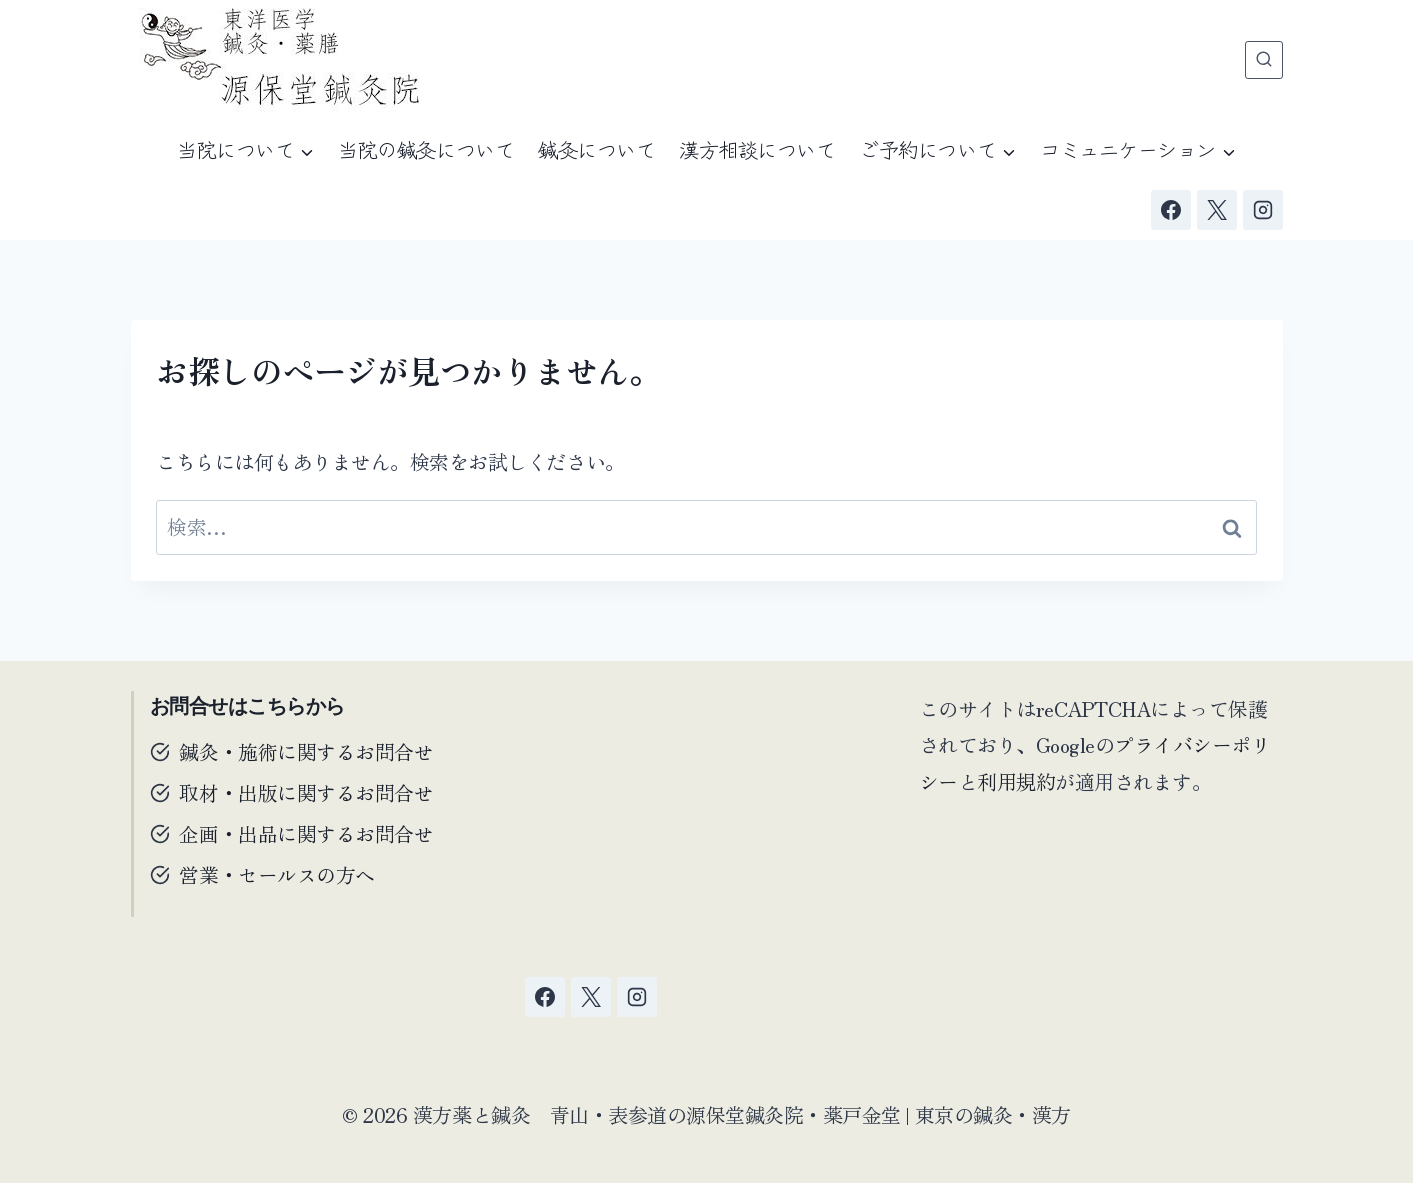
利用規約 (1016, 780)
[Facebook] (1171, 210)
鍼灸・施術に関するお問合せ (307, 751)
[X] (1217, 210)
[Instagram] (1263, 210)
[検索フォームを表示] (1264, 60)
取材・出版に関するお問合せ (307, 792)
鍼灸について (596, 149)
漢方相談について (757, 149)
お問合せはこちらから (247, 706)
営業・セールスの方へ (277, 874)
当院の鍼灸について (426, 149)
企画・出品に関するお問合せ (307, 833)
